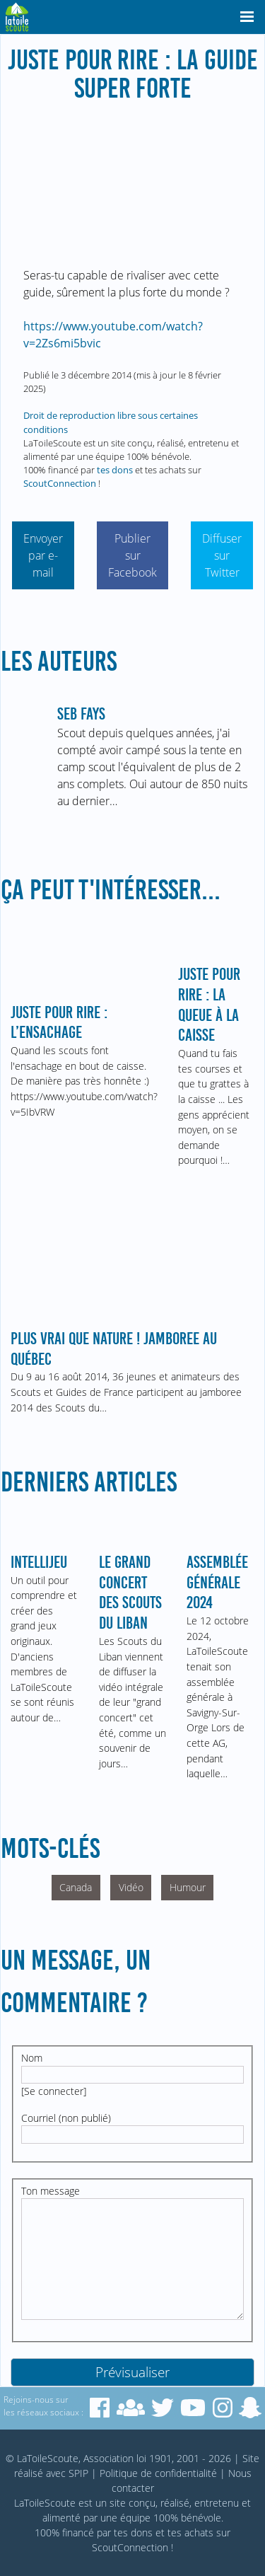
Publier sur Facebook (132, 555)
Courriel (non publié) (66, 2118)
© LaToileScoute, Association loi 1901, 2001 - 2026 (118, 2458)
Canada (75, 1887)
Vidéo (131, 1887)
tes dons (115, 469)
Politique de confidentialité (158, 2473)
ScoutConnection (59, 483)
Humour (188, 1887)
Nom (31, 2057)
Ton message (50, 2190)
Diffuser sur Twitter (222, 555)
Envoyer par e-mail (43, 555)
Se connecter (53, 2091)
